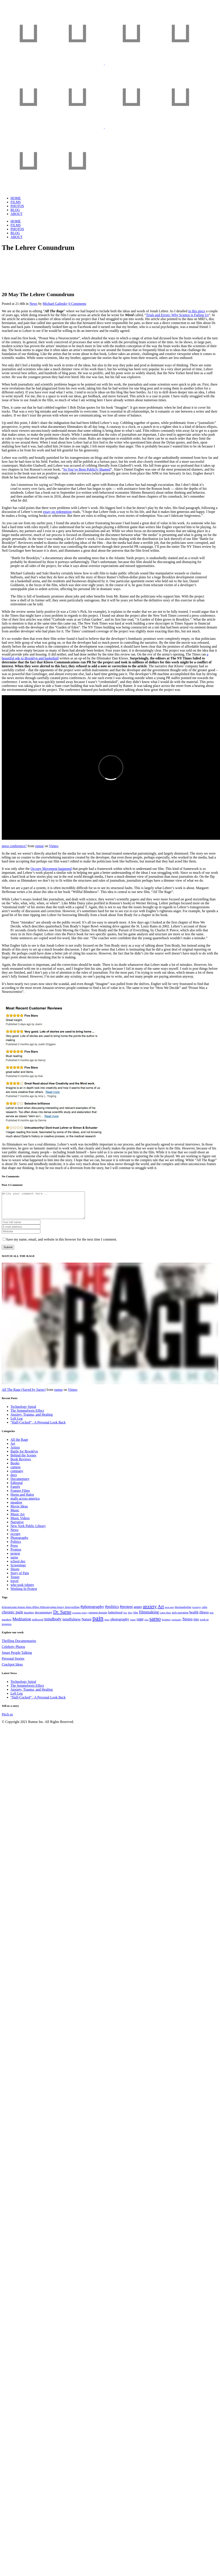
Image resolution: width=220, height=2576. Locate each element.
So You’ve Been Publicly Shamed (86, 469)
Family (15, 1492)
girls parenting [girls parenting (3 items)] (180, 1617)
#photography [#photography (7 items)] (92, 1612)
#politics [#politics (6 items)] (112, 1612)
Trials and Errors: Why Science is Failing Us (177, 315)
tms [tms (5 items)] (196, 1624)
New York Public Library (28, 1531)
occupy (15, 1539)
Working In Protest (23, 1594)
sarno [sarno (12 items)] (155, 1624)
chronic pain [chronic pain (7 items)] (12, 1617)
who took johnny (22, 1590)
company (16, 1476)
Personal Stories (13, 1664)
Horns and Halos (22, 1500)
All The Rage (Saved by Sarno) (24, 1395)
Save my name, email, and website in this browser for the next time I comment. (61, 1244)
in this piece (196, 311)
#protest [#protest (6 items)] (126, 1612)
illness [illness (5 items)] (204, 1617)
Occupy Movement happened (51, 869)
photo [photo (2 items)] (107, 1625)
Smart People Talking (17, 1658)
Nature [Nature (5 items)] (86, 1624)
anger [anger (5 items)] (138, 1612)
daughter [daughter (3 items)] (29, 1617)
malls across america (25, 1504)
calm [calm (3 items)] (204, 1612)
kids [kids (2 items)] (212, 1618)
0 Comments (77, 304)
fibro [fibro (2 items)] (130, 1618)
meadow (16, 1507)
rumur (39, 846)
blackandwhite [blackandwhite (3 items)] (183, 1612)
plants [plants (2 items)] (133, 1625)
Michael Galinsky (55, 304)
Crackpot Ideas (12, 1669)
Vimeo (53, 846)
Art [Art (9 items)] (161, 1611)
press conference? (14, 846)
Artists (15, 1452)
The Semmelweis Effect (27, 1416)
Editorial (16, 1488)
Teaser (15, 1582)
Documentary (19, 1484)
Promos (15, 1555)
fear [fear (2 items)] (125, 1618)
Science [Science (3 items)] (166, 1624)
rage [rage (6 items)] (140, 1624)
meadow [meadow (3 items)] (7, 1624)
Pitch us (7, 1719)
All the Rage (19, 1445)
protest (15, 1558)
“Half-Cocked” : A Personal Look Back (38, 1427)
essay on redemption (57, 512)
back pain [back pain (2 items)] (169, 1612)
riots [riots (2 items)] (146, 1625)
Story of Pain (19, 1578)
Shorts (14, 1574)
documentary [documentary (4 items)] (43, 1617)
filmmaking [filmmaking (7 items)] (149, 1617)
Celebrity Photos (13, 1652)
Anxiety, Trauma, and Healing (31, 1420)
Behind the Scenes (23, 1460)
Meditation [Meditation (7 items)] (21, 1624)
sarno (14, 1562)
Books (14, 1468)
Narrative (17, 1527)
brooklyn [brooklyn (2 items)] (196, 1612)
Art (12, 1449)
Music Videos (20, 1523)
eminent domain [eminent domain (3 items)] (97, 1617)
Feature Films (20, 1496)
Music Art (17, 1519)
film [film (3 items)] (135, 1617)
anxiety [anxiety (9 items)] (150, 1611)
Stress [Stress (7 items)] (187, 1624)
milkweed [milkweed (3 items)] (37, 1624)
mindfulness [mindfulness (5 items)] (71, 1624)
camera (15, 1472)
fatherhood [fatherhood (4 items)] (115, 1617)
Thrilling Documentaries (19, 1646)
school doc (18, 1566)
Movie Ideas (19, 1511)
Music (14, 1515)
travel (14, 1586)
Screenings (18, 1570)
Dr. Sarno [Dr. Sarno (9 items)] (62, 1617)
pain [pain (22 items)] (98, 1623)
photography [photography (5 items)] (119, 1624)
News (33, 304)
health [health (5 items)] (194, 1617)
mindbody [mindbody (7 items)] (53, 1624)
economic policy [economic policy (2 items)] (80, 1618)
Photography (19, 1543)
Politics (15, 1547)
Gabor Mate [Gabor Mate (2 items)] (165, 1618)
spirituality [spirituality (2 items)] (177, 1625)
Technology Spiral (23, 1412)
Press (14, 1551)
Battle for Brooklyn (24, 1456)
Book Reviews (20, 1464)
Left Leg (16, 1423)
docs (13, 1480)
